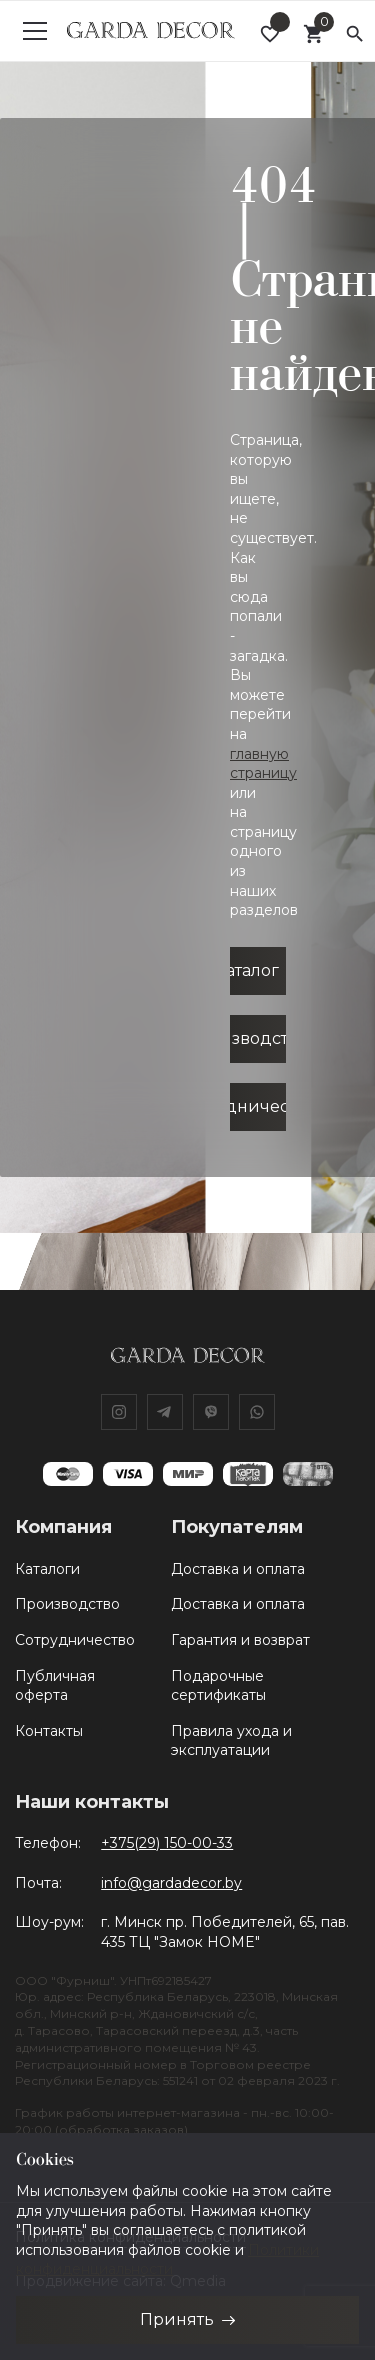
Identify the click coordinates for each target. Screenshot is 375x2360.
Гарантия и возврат (240, 1640)
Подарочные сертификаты (218, 1686)
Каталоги (47, 1569)
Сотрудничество (75, 1640)
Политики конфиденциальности (167, 2260)
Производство (67, 1604)
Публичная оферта (55, 1686)
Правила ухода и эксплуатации (231, 1741)
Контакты (49, 1731)
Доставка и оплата (238, 1569)
